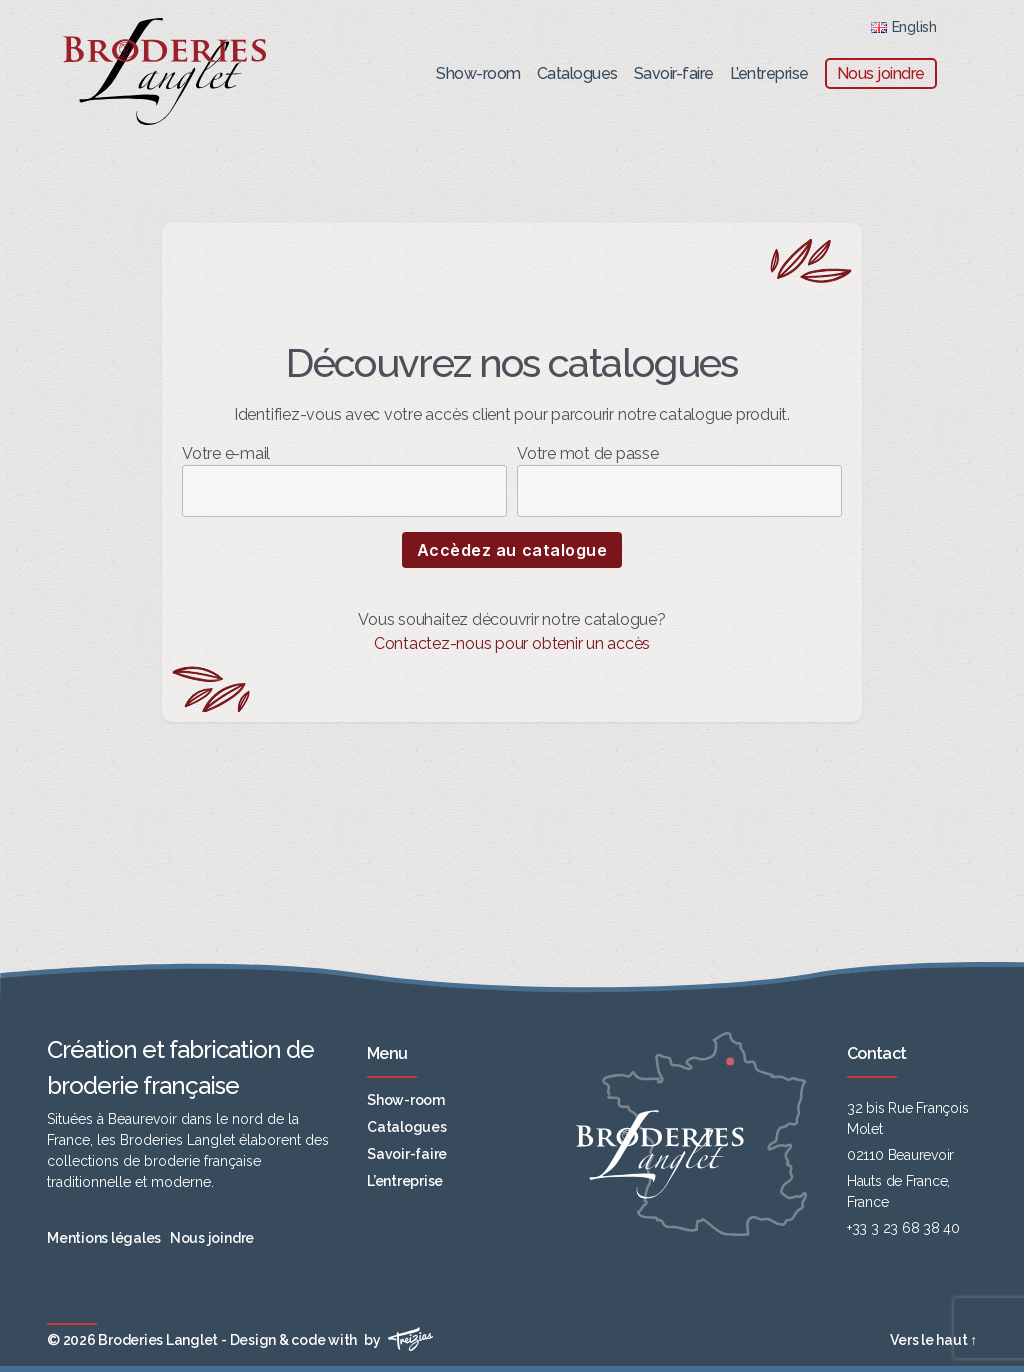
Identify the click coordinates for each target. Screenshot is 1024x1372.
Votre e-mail (344, 480)
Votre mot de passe (679, 480)
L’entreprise (769, 73)
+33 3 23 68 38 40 (903, 1228)
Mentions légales (104, 1238)
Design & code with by (332, 1340)
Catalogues (577, 73)
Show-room (478, 73)
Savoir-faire (674, 73)
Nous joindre (881, 73)
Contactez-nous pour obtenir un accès (512, 643)
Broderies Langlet (158, 1340)
